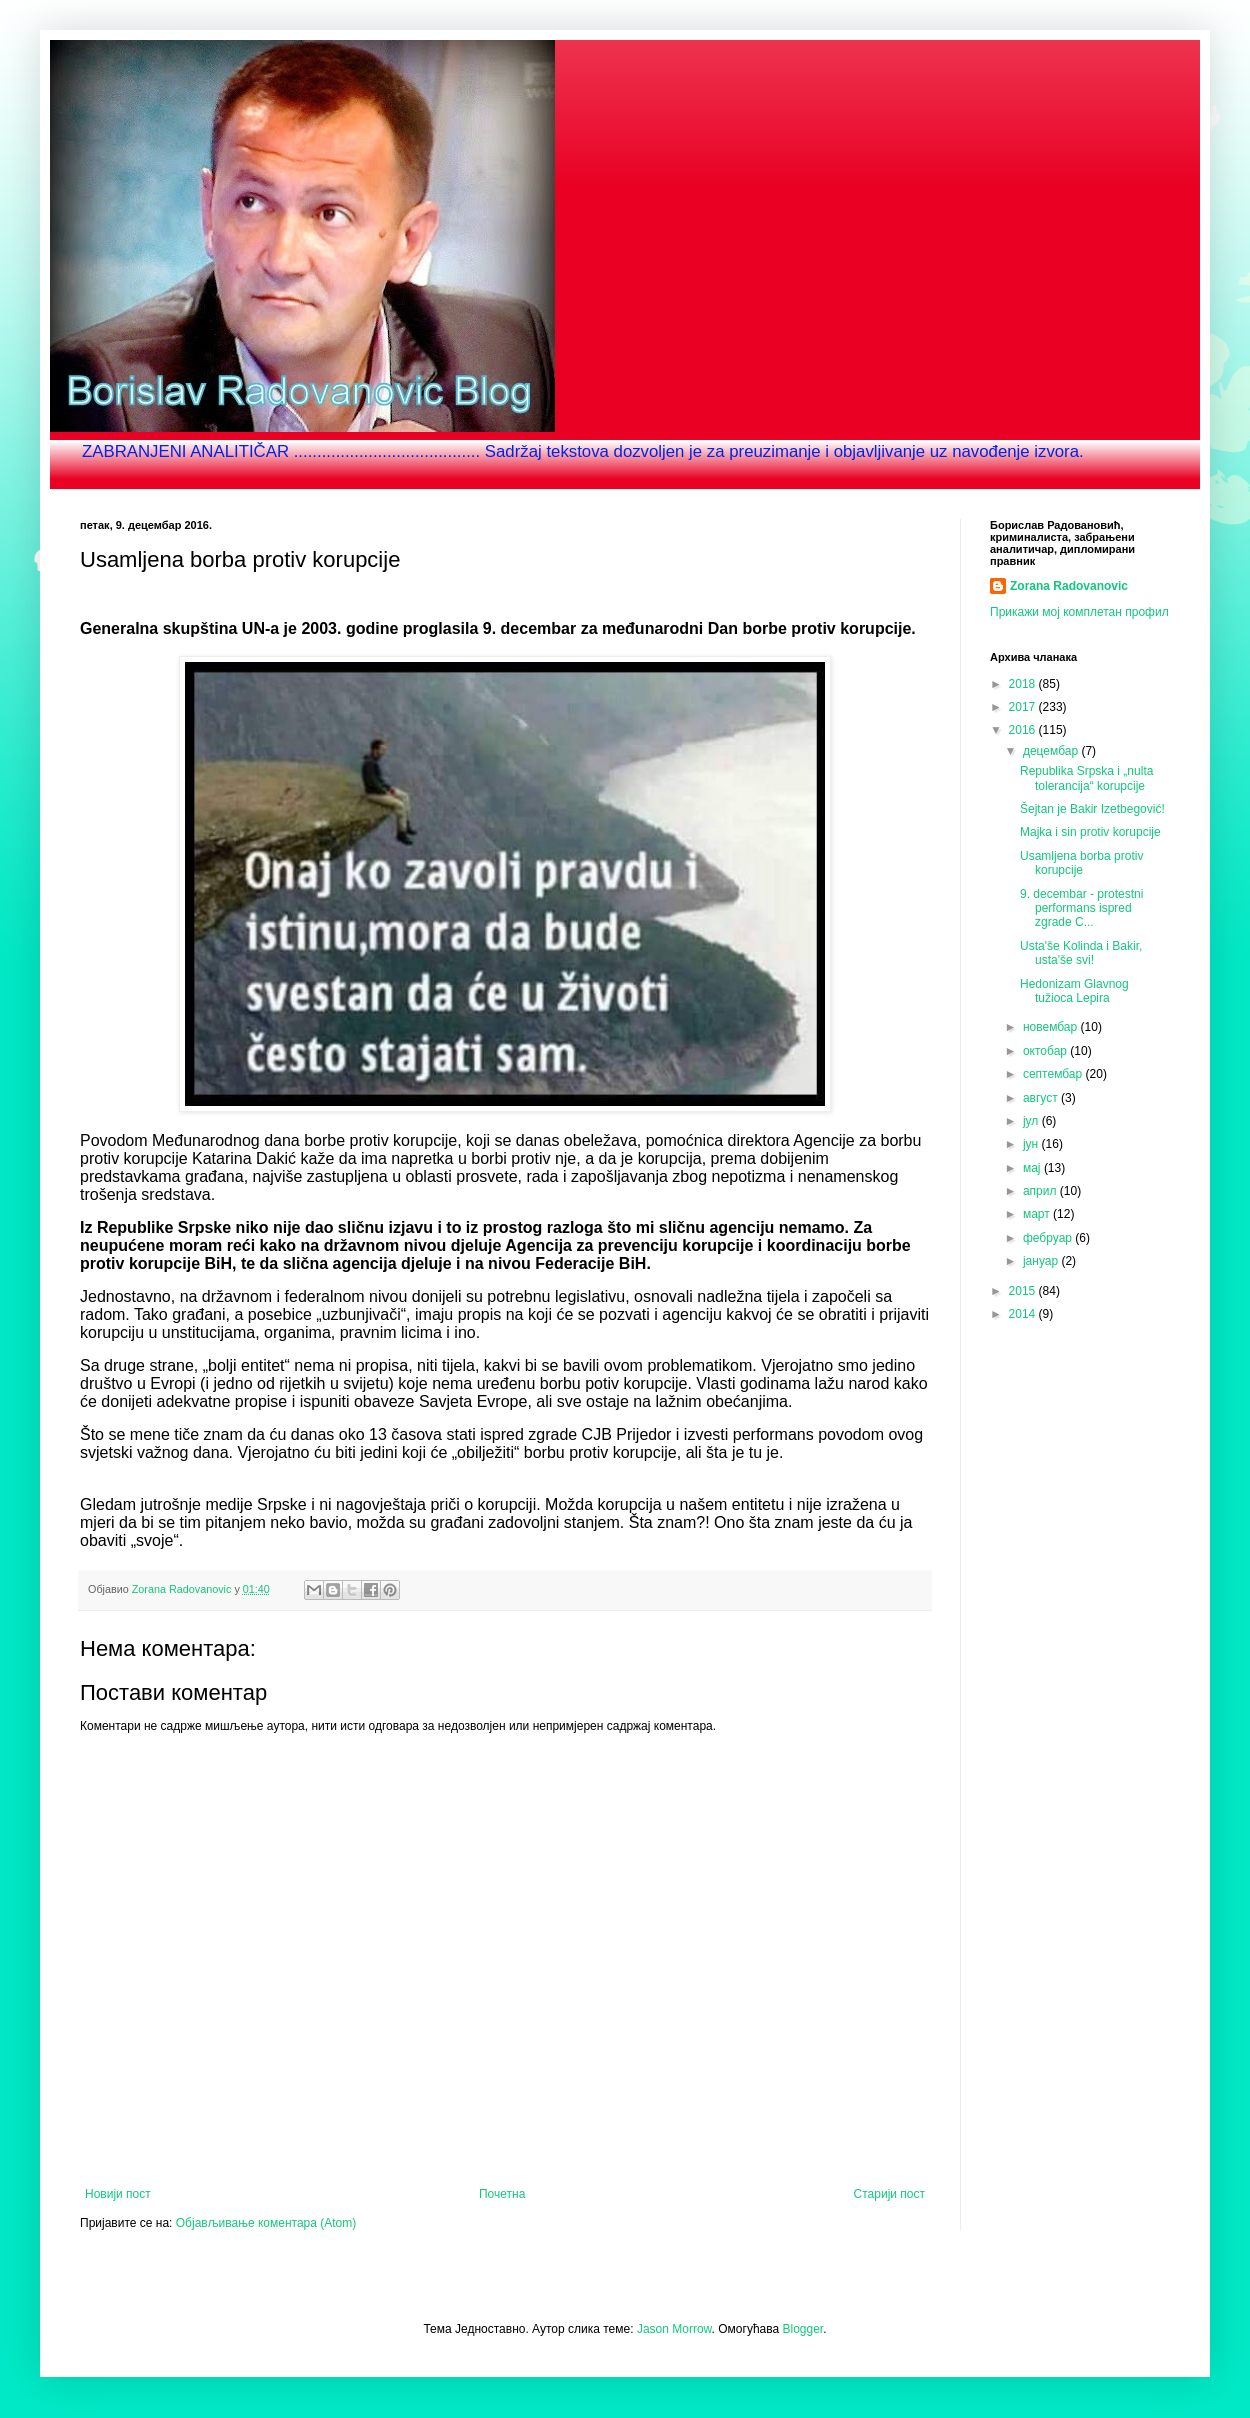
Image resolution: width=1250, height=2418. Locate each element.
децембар (1052, 751)
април (1041, 1191)
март (1038, 1214)
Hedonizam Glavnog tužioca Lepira (1074, 991)
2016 (1024, 730)
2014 (1024, 1314)
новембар (1052, 1027)
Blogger (803, 2329)
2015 (1024, 1291)
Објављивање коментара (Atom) (266, 2223)
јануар (1042, 1261)
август (1042, 1098)
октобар (1046, 1051)
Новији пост (118, 2194)
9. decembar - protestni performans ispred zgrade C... (1081, 908)
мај (1033, 1168)
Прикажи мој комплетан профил (1079, 612)
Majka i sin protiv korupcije (1090, 832)
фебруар (1049, 1238)
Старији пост (889, 2194)
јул (1032, 1121)
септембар (1054, 1074)
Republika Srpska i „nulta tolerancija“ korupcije (1086, 778)
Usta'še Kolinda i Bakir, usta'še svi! (1081, 953)
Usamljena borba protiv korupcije (1081, 863)
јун (1032, 1144)
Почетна (502, 2194)
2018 (1024, 684)
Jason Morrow (674, 2329)
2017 (1024, 707)
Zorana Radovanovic (1069, 586)
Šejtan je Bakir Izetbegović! (1092, 809)
